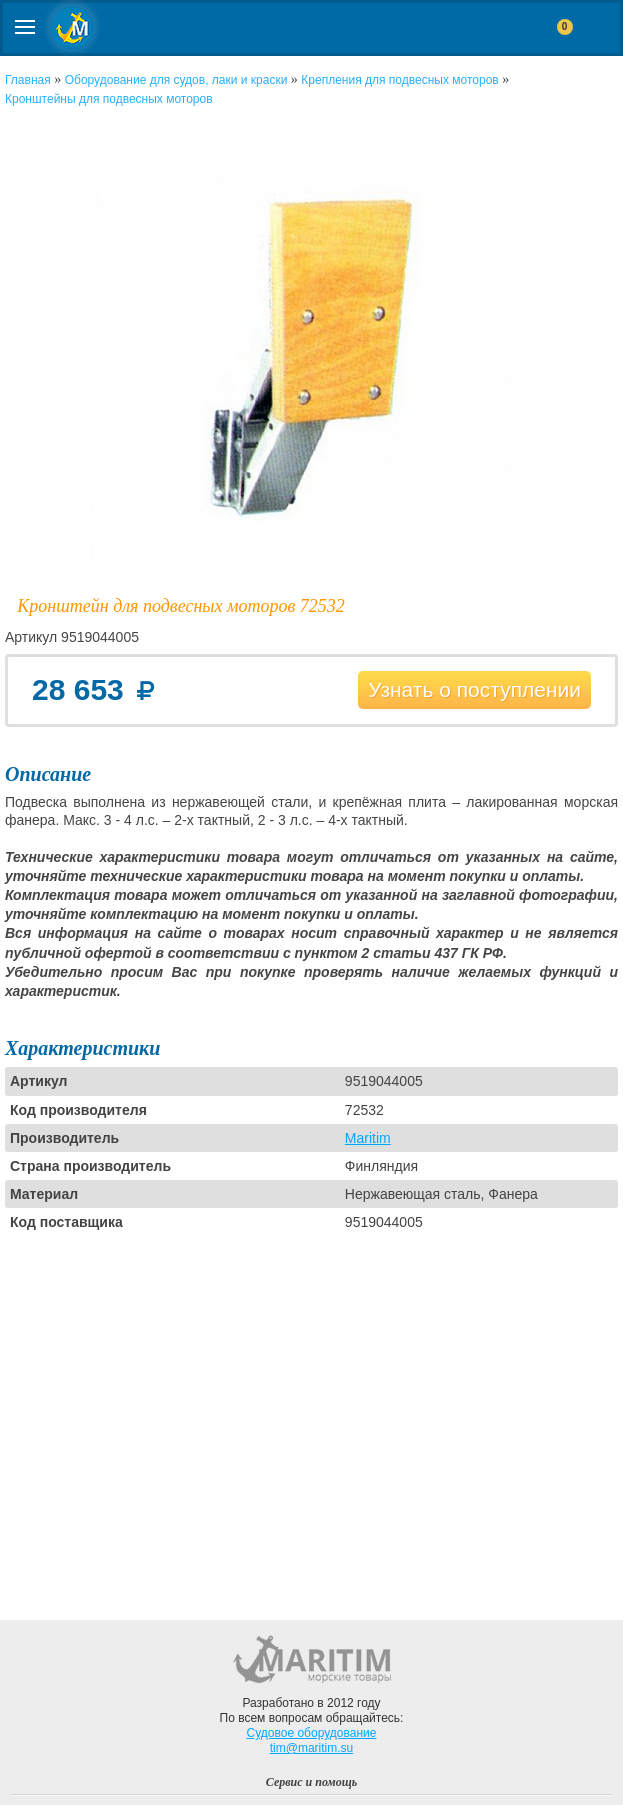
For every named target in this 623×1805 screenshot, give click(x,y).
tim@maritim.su (312, 1748)
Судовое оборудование (312, 1733)
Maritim (368, 1138)
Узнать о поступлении (474, 689)
